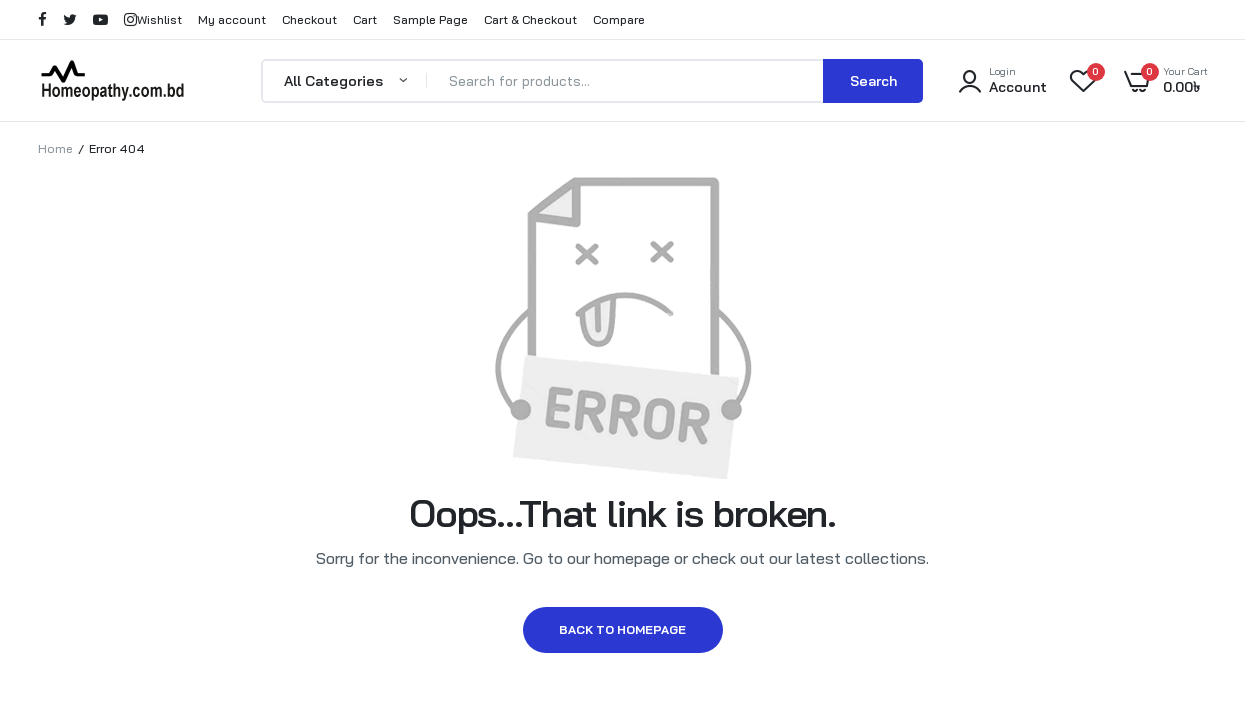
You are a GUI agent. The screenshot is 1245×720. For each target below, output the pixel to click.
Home (55, 148)
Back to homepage (622, 629)
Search (873, 81)
